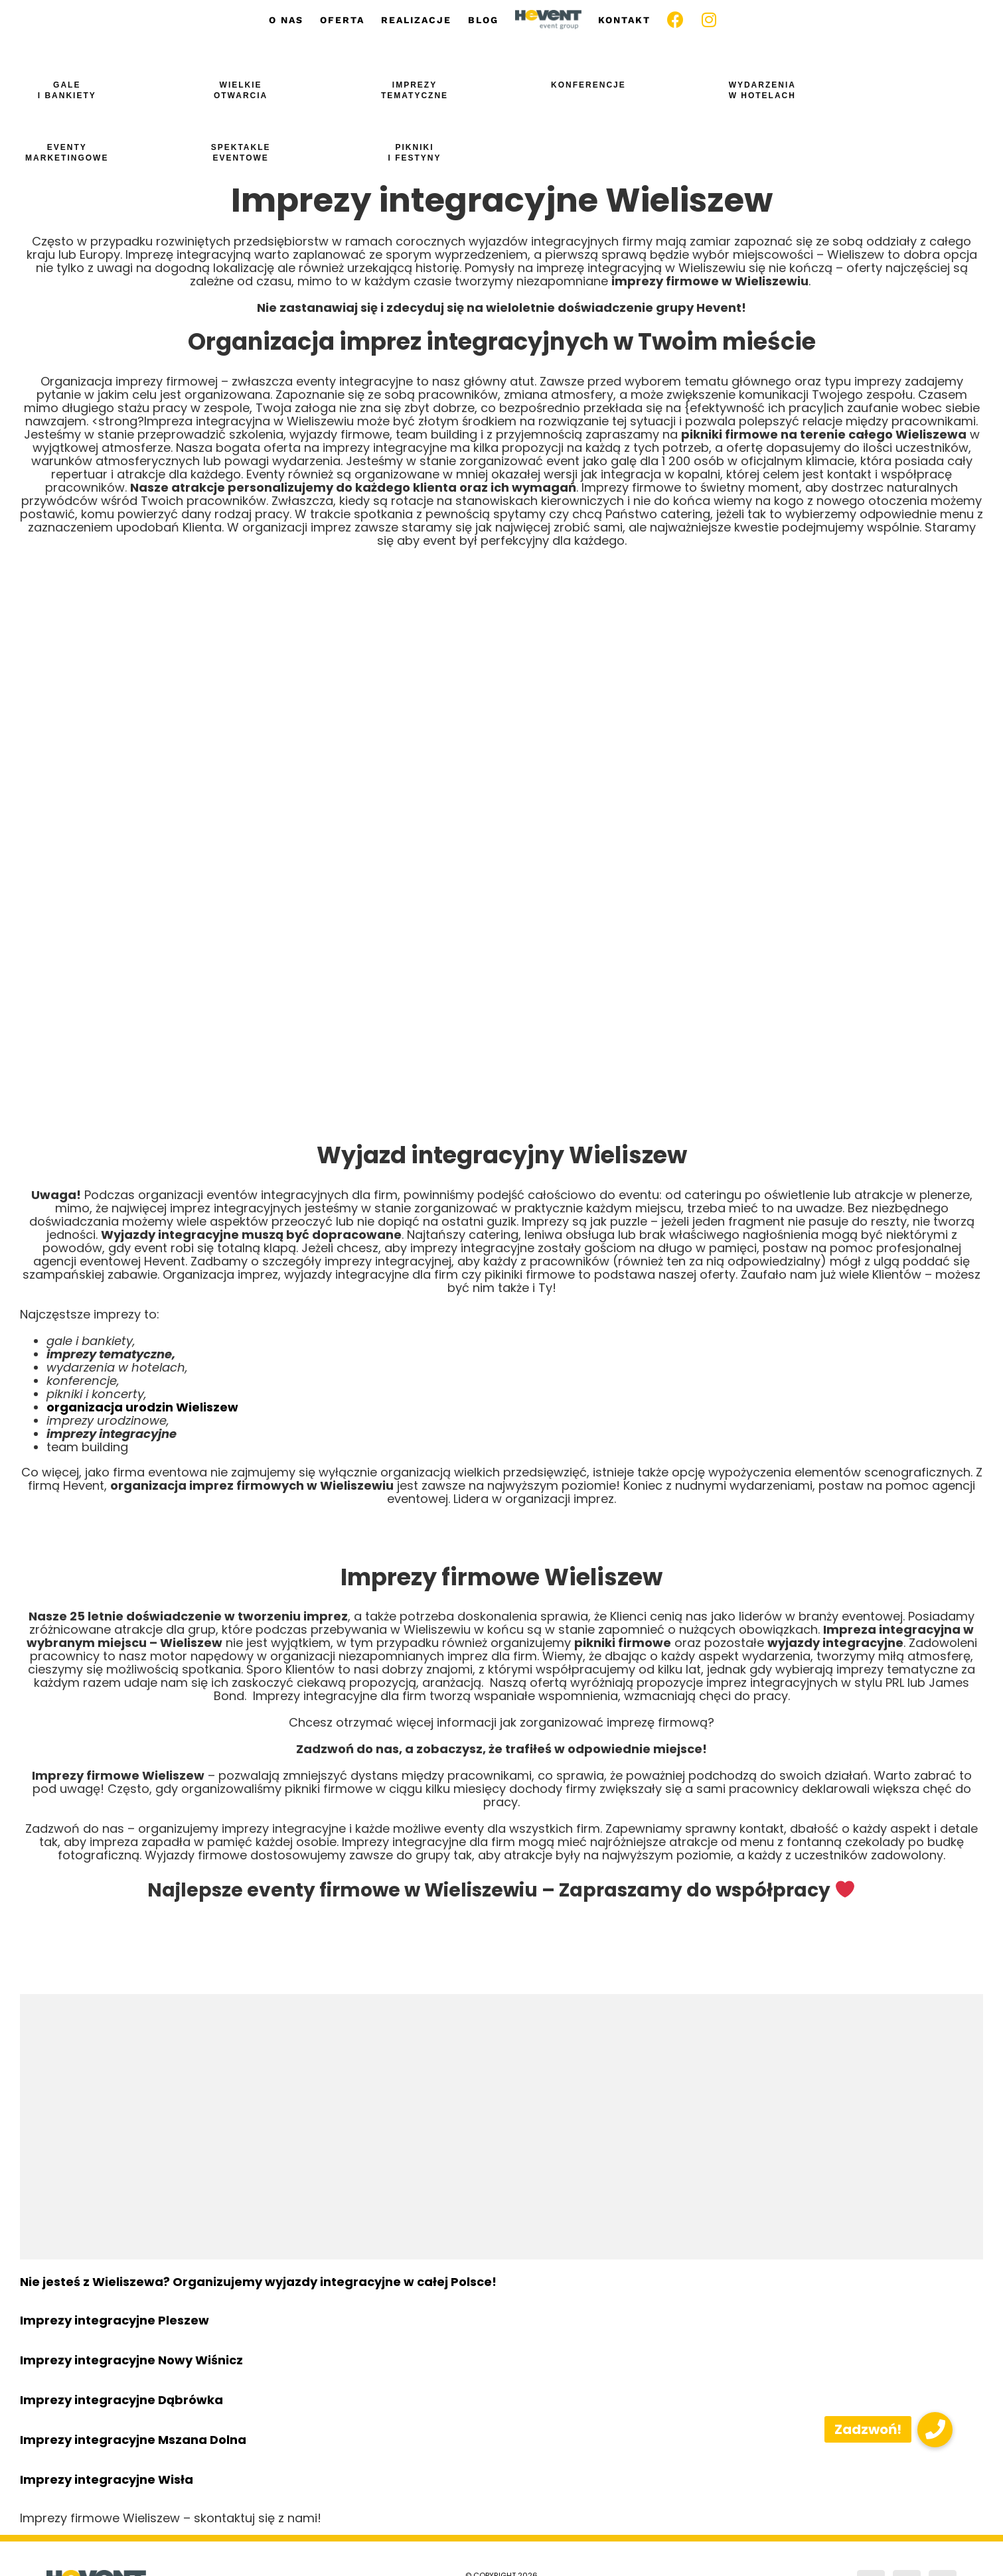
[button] (935, 2429)
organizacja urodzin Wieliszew (142, 1407)
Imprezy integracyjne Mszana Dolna (133, 2439)
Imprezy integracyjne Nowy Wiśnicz (131, 2360)
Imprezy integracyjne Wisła (106, 2479)
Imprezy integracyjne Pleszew (114, 2320)
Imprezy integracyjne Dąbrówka (121, 2400)
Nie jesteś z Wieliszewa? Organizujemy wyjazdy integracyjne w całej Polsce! (258, 2281)
